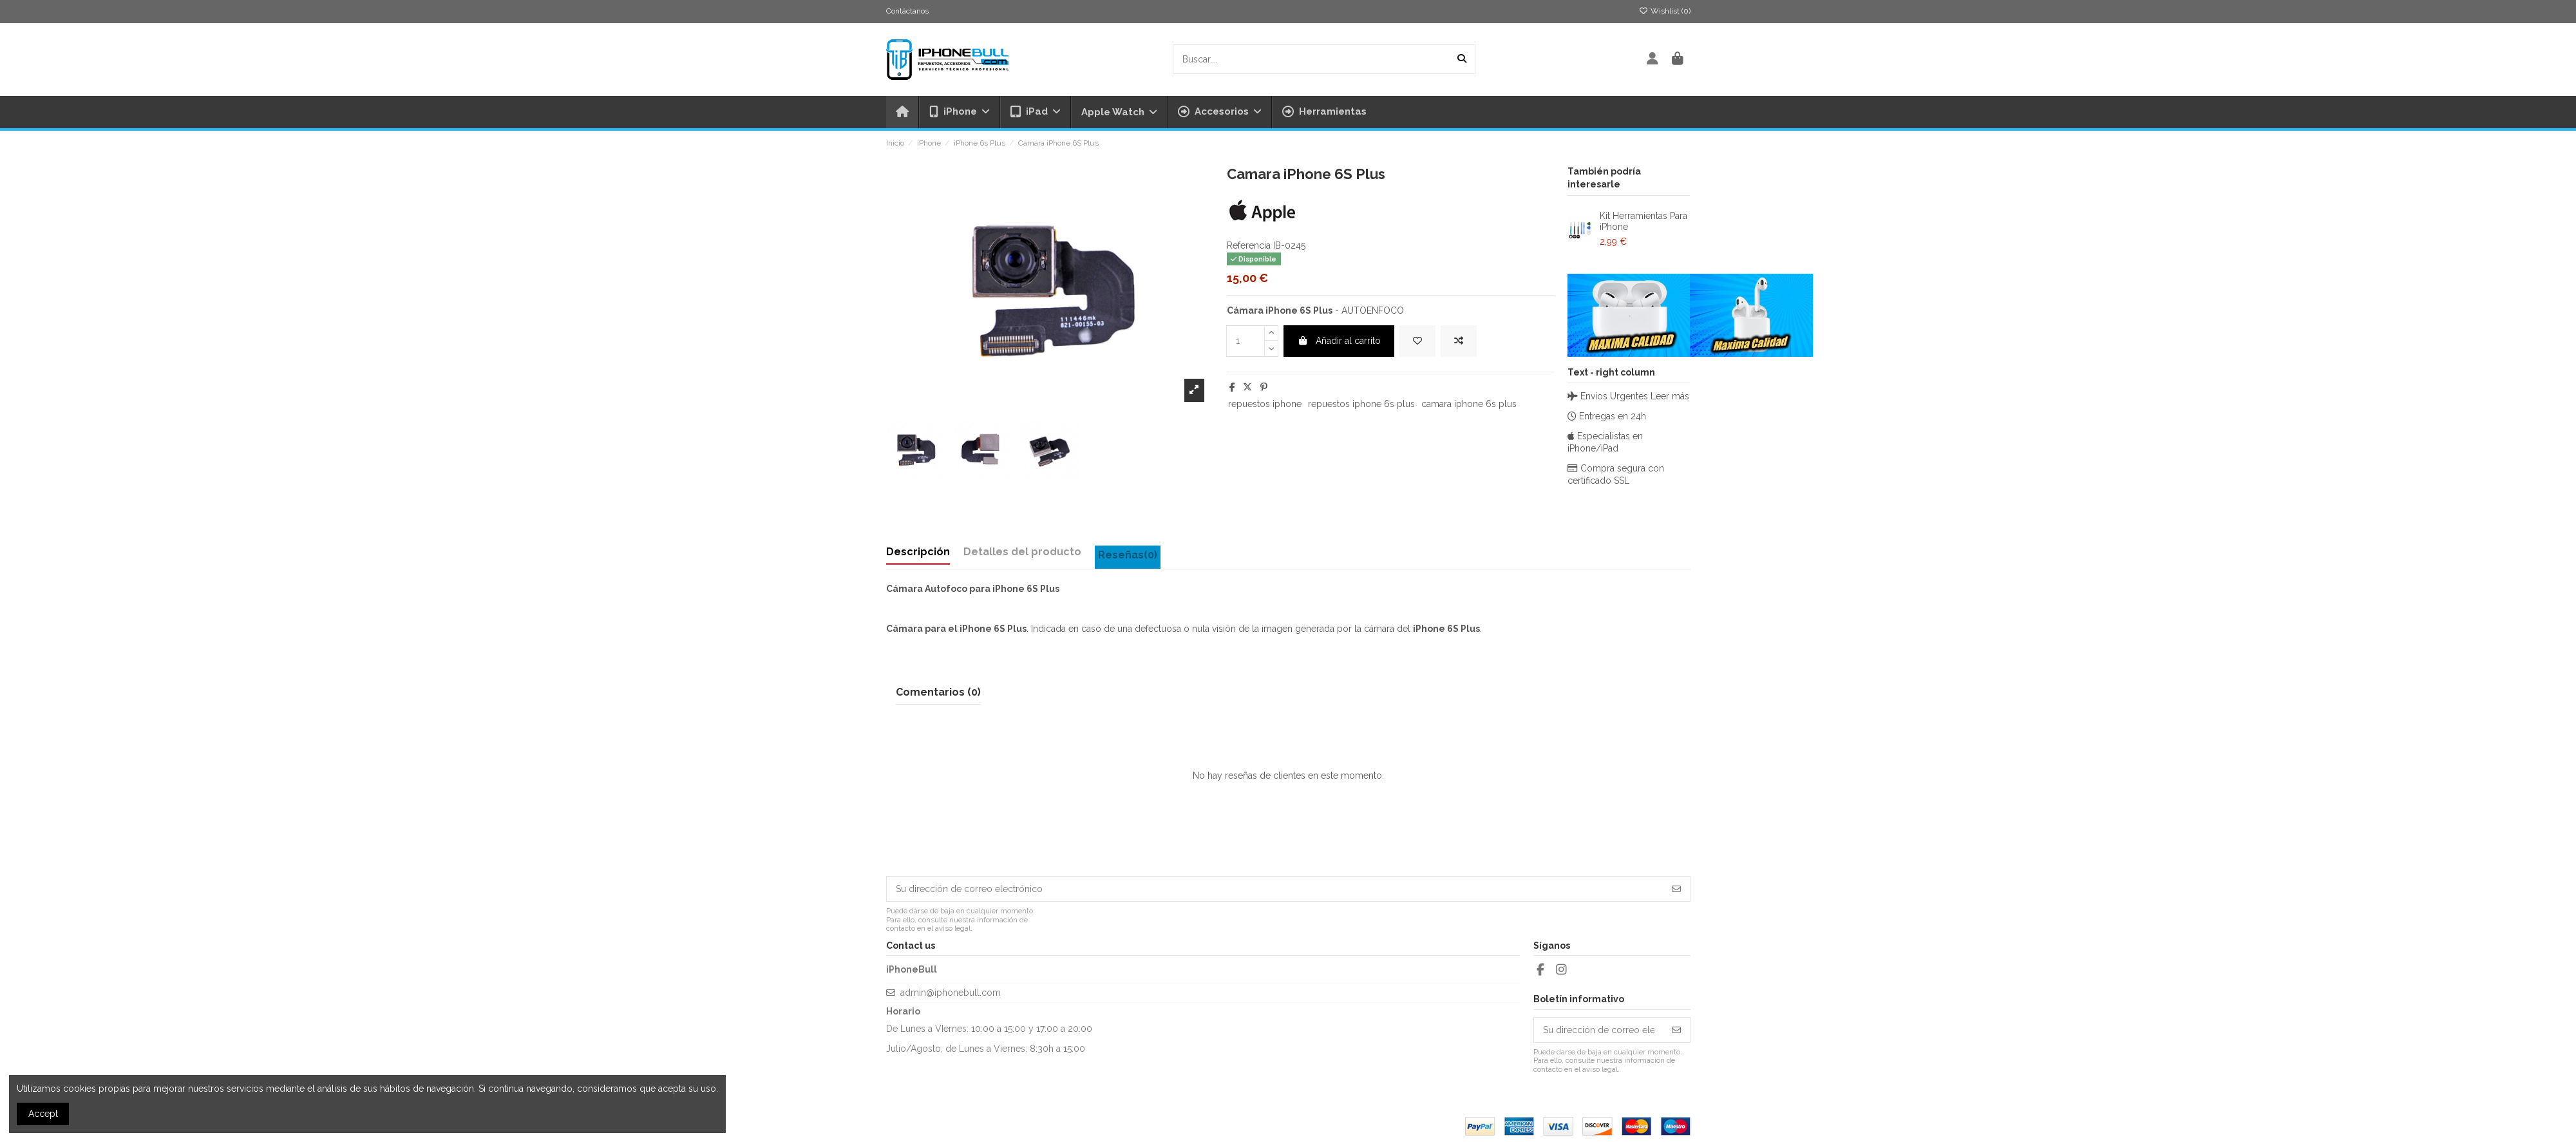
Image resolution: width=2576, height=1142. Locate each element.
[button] (1219, 112)
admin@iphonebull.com (950, 992)
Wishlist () (1664, 10)
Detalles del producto (1022, 552)
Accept (43, 1114)
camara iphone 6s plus (1469, 404)
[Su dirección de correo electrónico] (1275, 889)
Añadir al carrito (1339, 341)
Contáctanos (907, 10)
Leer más (1670, 396)
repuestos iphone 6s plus (1361, 404)
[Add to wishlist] (1417, 341)
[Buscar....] (1461, 58)
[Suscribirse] (1676, 889)
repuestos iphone (1265, 404)
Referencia (1249, 245)
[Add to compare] (1459, 341)
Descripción (918, 552)
